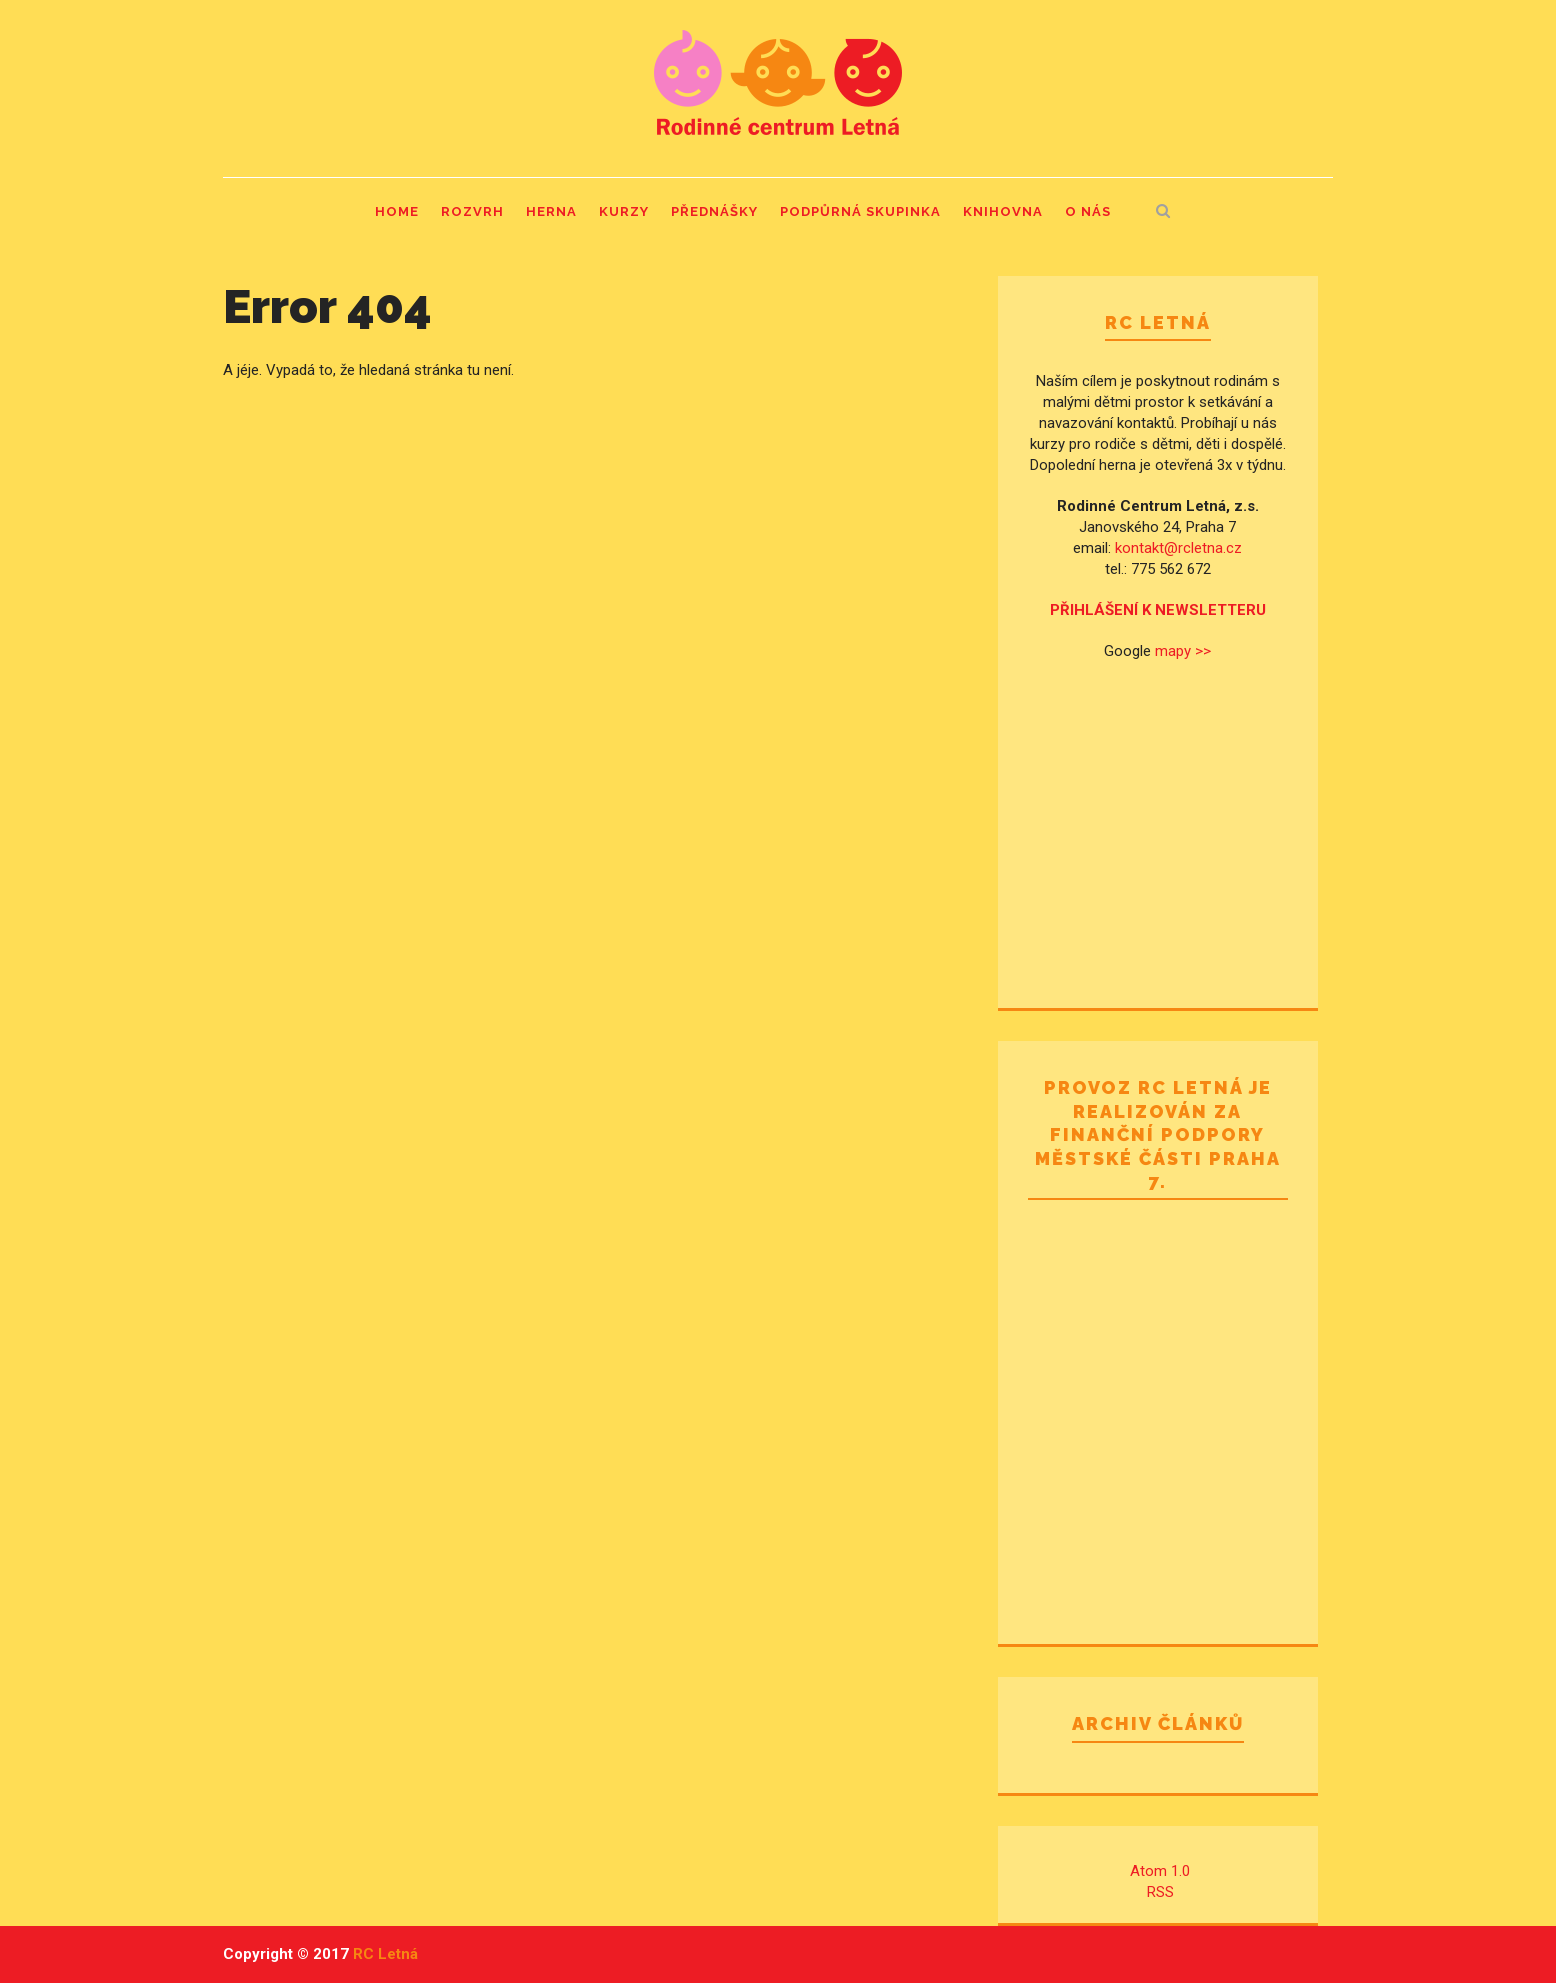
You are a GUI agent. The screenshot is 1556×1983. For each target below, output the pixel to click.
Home (397, 211)
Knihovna (1003, 211)
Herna (551, 211)
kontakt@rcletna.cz (1178, 548)
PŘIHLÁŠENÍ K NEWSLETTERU (1158, 610)
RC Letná (385, 1954)
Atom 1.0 (1160, 1871)
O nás (1088, 211)
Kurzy (624, 211)
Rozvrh (472, 211)
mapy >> (1183, 651)
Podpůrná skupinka (860, 211)
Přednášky (714, 211)
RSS (1160, 1892)
